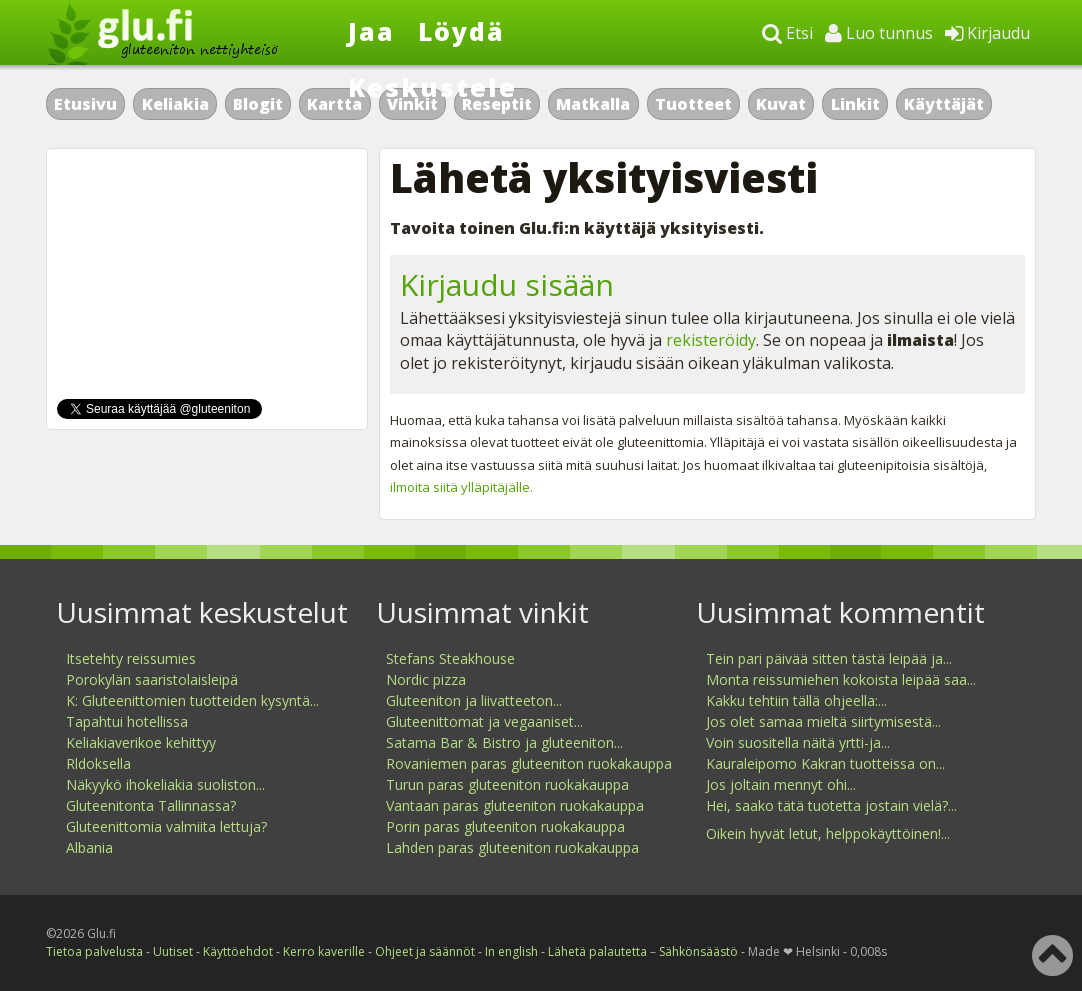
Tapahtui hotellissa (127, 721)
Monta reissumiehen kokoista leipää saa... (841, 679)
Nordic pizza (426, 679)
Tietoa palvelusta (94, 951)
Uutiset (173, 951)
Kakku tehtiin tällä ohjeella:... (796, 700)
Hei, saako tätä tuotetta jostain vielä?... (831, 805)
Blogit (258, 104)
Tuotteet (693, 104)
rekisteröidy (711, 340)
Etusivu (85, 104)
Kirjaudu (987, 33)
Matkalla (593, 104)
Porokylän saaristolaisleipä (152, 679)
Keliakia (175, 104)
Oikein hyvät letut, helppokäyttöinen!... (828, 833)
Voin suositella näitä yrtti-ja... (798, 742)
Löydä (461, 31)
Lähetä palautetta (597, 951)
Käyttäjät (944, 104)
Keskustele (432, 87)
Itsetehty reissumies (131, 658)
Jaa (371, 31)
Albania (89, 847)
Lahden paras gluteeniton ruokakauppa (512, 847)
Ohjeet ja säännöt (425, 951)
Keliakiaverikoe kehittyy (141, 742)
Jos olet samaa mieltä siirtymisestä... (823, 721)
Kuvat (781, 104)
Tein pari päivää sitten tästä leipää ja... (829, 658)
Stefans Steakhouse (450, 658)
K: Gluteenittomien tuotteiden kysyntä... (192, 700)
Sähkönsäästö (698, 951)
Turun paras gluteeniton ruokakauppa (507, 784)
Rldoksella (98, 763)
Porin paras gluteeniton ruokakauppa (505, 826)
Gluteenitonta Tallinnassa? (151, 805)
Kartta (334, 104)
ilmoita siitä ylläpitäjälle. (461, 487)
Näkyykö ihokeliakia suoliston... (165, 784)
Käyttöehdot (238, 951)
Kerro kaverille (324, 951)
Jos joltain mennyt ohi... (781, 784)
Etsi (787, 33)
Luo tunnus (879, 33)
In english (511, 951)
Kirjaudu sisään (507, 284)
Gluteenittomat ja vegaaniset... (484, 721)
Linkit (855, 104)
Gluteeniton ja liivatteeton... (474, 700)
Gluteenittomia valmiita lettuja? (166, 826)
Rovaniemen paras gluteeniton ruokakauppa (529, 763)
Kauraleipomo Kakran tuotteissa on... (825, 763)
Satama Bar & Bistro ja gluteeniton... (504, 742)
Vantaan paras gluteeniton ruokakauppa (515, 805)
